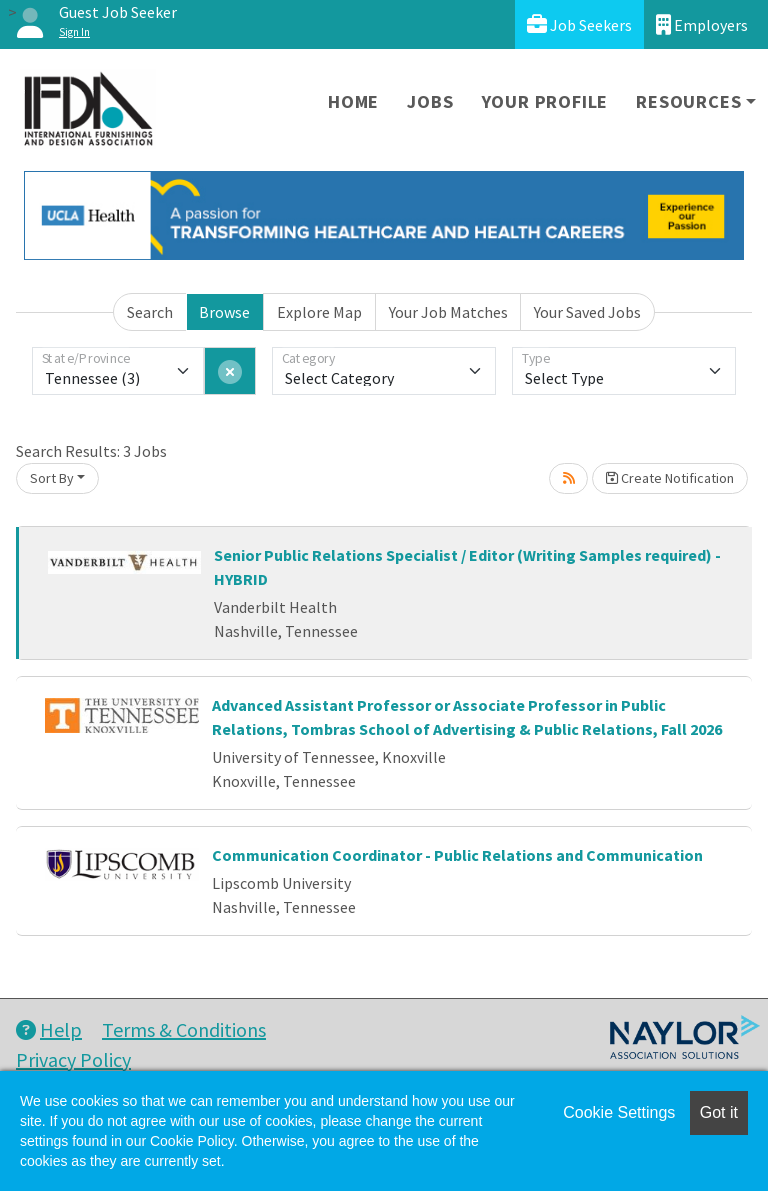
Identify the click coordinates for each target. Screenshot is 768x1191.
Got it (719, 1112)
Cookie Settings (619, 1112)
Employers (702, 24)
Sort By (52, 478)
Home (353, 101)
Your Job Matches (448, 312)
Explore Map (319, 312)
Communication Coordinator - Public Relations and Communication (457, 855)
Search (150, 312)
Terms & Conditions (184, 1029)
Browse (224, 312)
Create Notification (670, 478)
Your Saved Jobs (587, 312)
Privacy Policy (73, 1059)
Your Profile (545, 101)
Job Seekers (579, 24)
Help (49, 1029)
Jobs (430, 101)
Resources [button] (688, 101)
